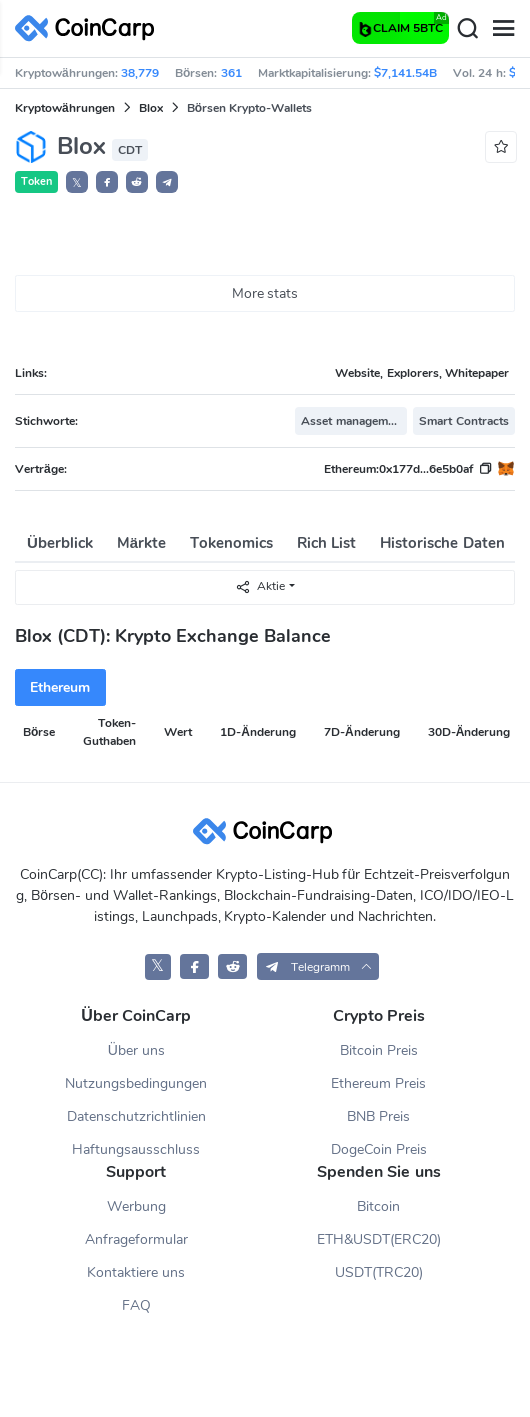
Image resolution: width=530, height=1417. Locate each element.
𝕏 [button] (77, 183)
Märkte (141, 543)
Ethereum (60, 687)
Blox (151, 108)
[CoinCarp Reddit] (232, 966)
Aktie (260, 586)
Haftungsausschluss (136, 1149)
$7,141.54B (405, 73)
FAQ (136, 1305)
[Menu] (503, 29)
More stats (265, 293)
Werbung (136, 1206)
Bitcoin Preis (379, 1050)
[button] (107, 182)
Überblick (60, 543)
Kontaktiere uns (136, 1272)
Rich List (326, 543)
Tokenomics (231, 543)
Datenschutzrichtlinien (136, 1116)
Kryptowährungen (65, 108)
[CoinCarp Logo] (90, 28)
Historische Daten (442, 543)
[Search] (467, 29)
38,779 (140, 73)
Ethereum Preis (378, 1083)
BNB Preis (378, 1116)
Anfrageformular (136, 1239)
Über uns (136, 1050)
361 (231, 73)
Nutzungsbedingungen (136, 1083)
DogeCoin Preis (379, 1149)
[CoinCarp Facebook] (194, 966)
